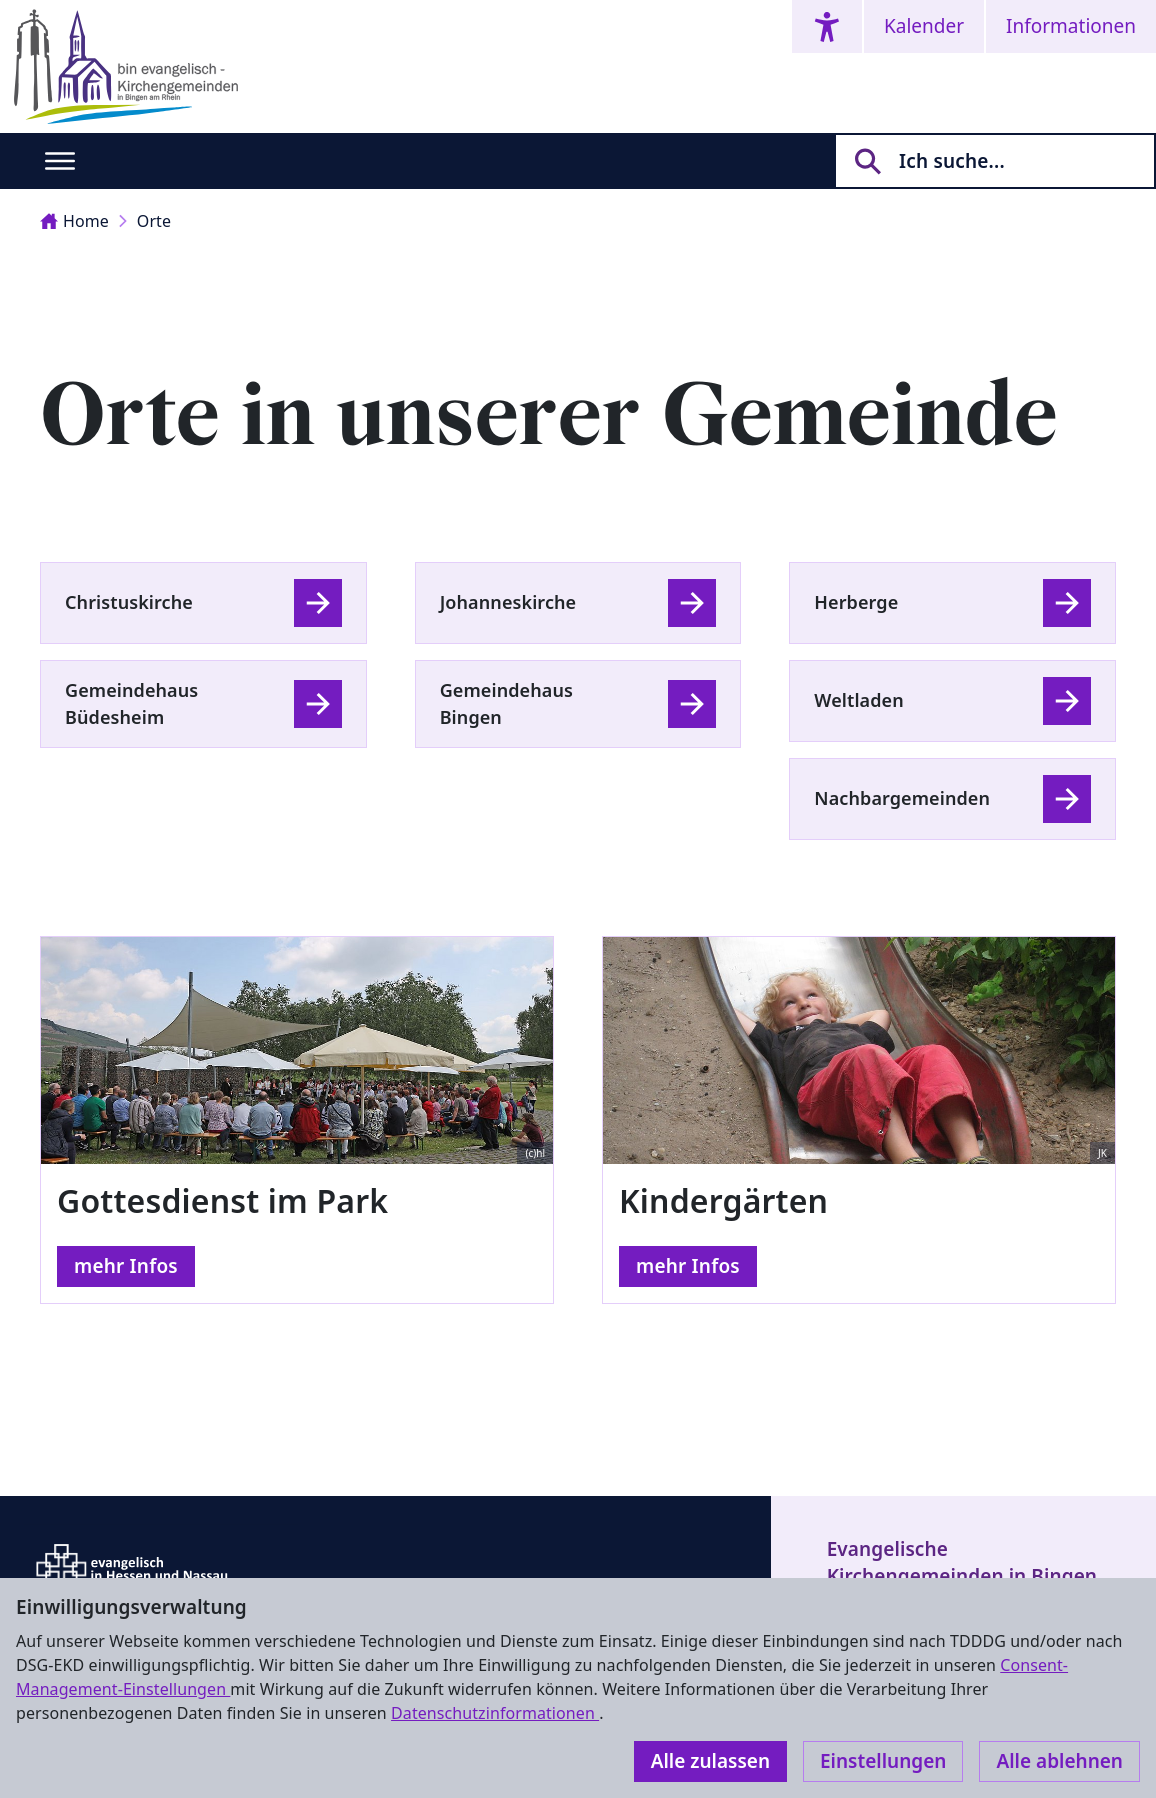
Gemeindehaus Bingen (506, 703)
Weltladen (859, 700)
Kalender (924, 26)
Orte (154, 221)
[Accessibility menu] (827, 26)
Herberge (856, 602)
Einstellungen (883, 1761)
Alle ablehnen (1059, 1761)
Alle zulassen (710, 1761)
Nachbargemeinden (902, 798)
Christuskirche (129, 602)
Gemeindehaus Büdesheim (131, 703)
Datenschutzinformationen (495, 1713)
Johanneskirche (508, 602)
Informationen (1071, 26)
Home (74, 221)
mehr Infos (126, 1266)
